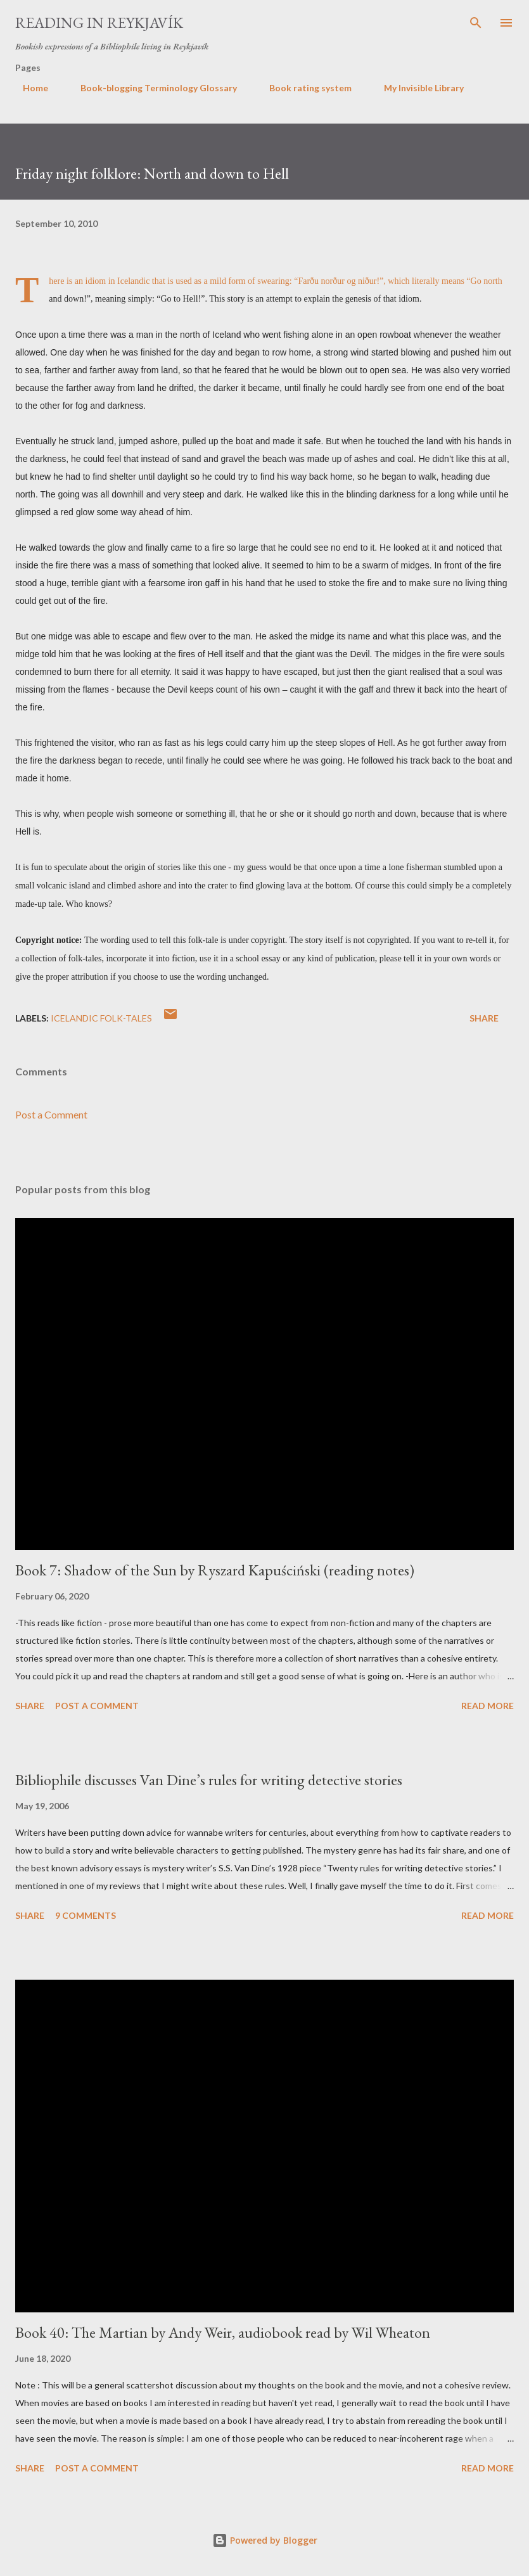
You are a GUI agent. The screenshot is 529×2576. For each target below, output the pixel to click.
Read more (487, 1705)
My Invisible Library (416, 87)
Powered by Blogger (264, 2540)
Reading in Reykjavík (99, 22)
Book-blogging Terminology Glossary (151, 87)
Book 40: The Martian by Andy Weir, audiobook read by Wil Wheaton (222, 2332)
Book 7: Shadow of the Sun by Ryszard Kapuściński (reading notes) (214, 1570)
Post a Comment (51, 1114)
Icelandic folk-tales (101, 1018)
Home (28, 87)
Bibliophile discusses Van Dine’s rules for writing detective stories (208, 1780)
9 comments (85, 1915)
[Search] (475, 22)
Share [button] (484, 1018)
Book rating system (303, 87)
